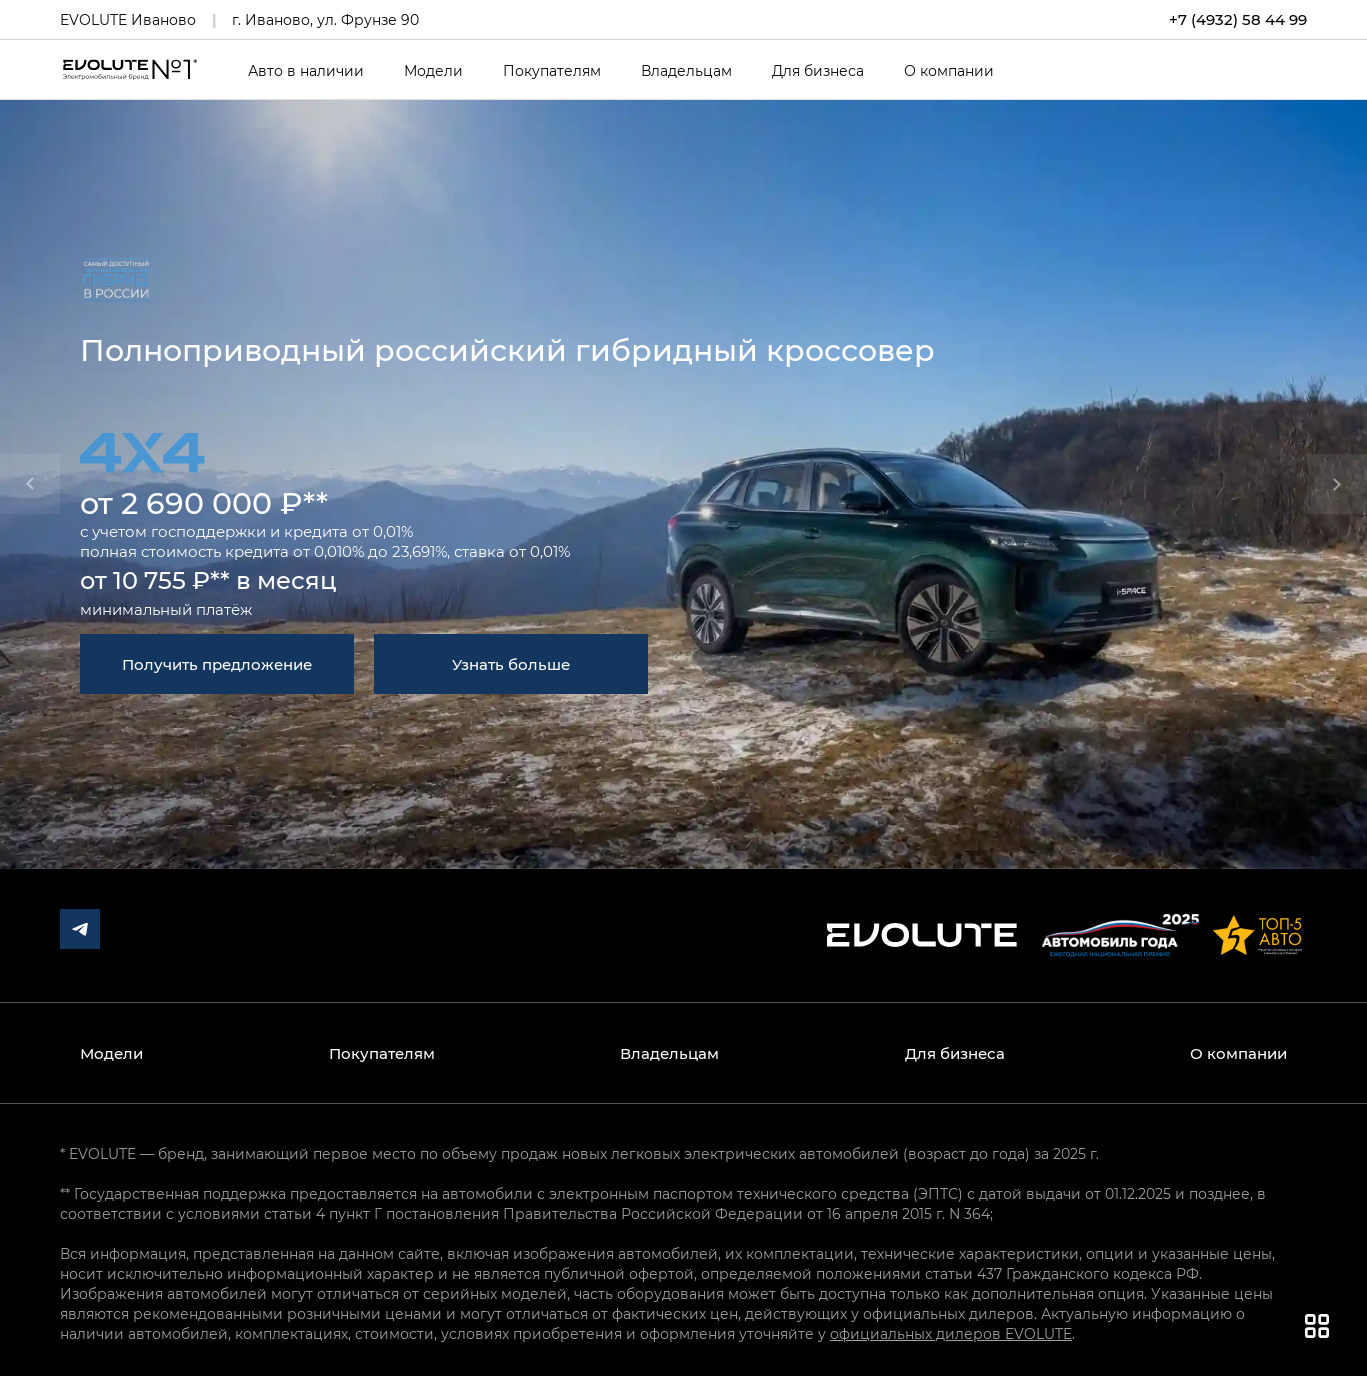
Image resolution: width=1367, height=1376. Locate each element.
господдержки (208, 531)
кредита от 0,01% (348, 531)
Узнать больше (511, 664)
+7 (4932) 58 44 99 (1238, 19)
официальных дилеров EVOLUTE (951, 1333)
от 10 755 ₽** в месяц (208, 579)
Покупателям (552, 71)
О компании (949, 71)
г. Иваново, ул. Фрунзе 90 (325, 19)
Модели (433, 71)
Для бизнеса (818, 71)
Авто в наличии (306, 71)
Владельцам (686, 71)
